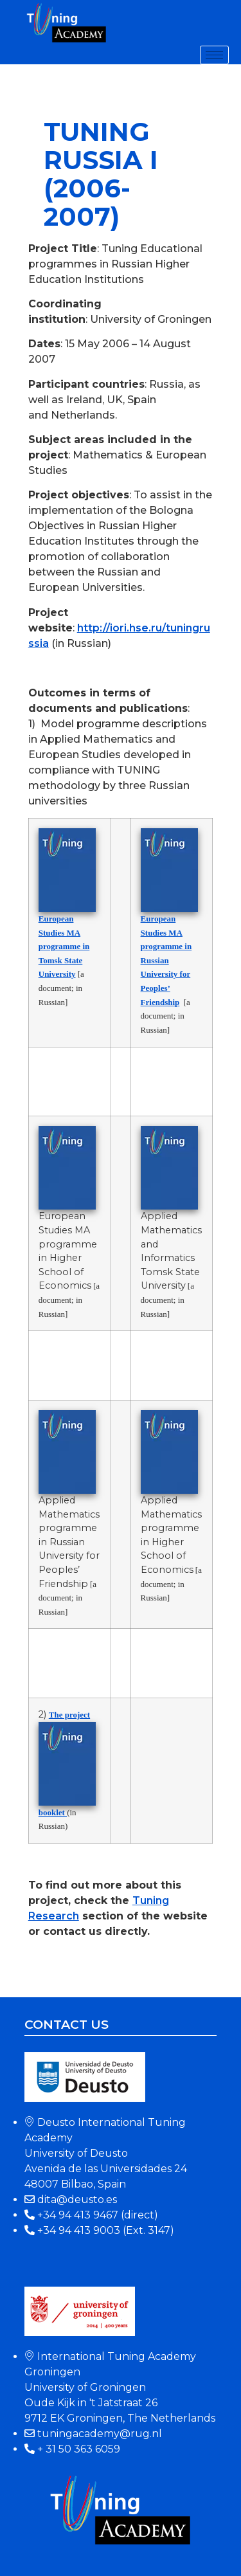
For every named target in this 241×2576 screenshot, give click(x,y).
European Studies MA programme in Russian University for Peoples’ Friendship (166, 960)
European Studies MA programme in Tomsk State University (64, 946)
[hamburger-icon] (214, 55)
